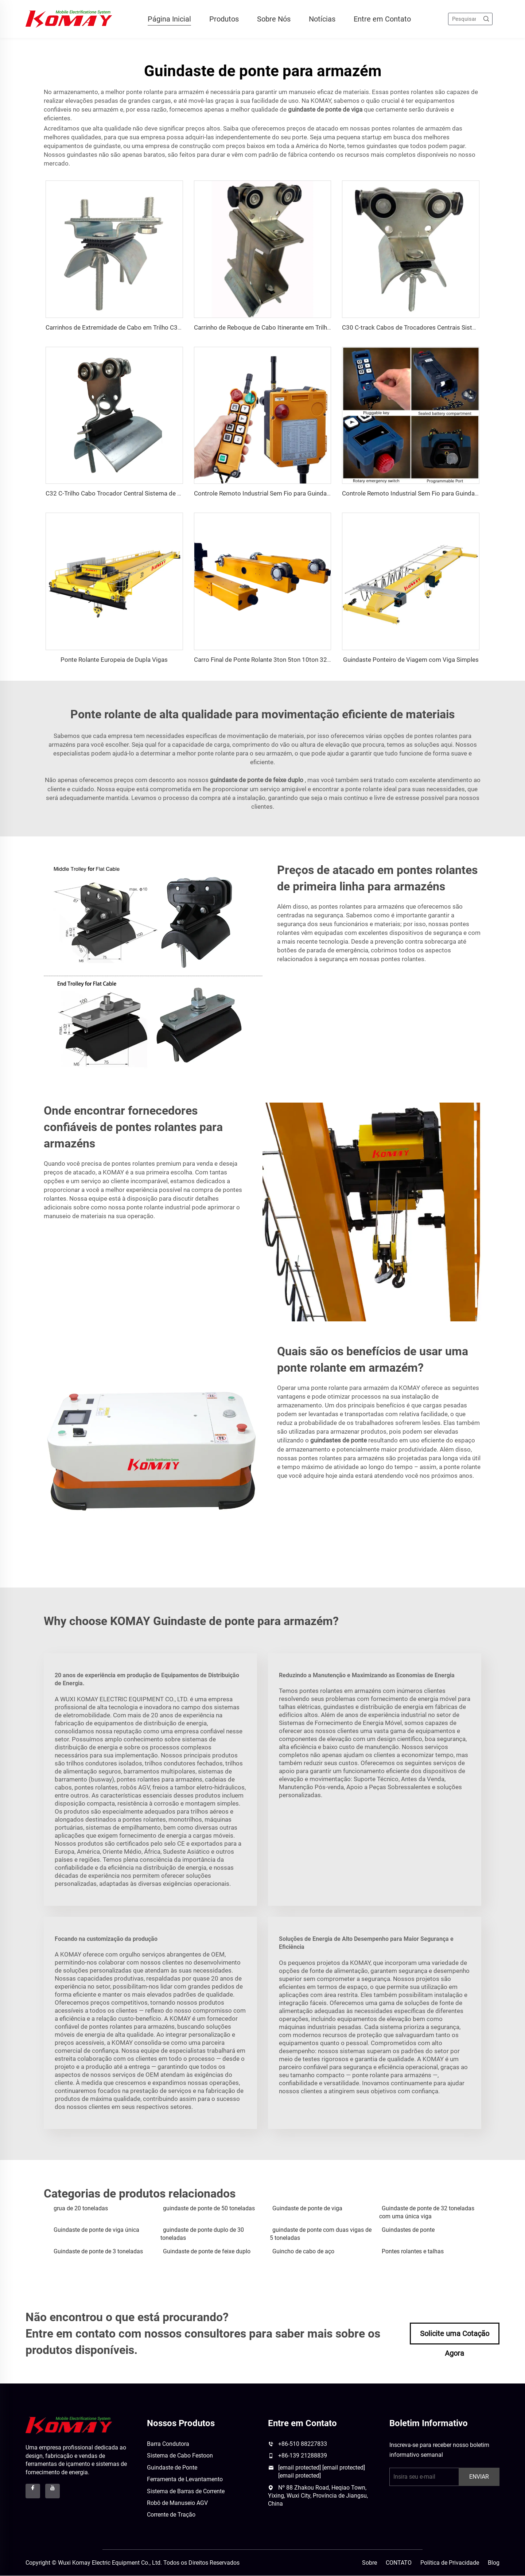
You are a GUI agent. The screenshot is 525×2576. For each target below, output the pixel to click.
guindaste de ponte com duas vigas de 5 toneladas (321, 2234)
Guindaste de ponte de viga (307, 2208)
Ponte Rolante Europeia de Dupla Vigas (114, 660)
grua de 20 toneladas (81, 2208)
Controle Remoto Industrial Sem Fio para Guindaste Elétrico (276, 493)
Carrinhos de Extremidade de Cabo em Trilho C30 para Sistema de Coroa (146, 327)
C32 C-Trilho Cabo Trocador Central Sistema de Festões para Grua (137, 493)
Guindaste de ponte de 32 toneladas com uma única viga (426, 2212)
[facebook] (33, 2491)
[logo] (69, 2425)
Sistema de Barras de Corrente (186, 2491)
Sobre (369, 2563)
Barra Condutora (168, 2444)
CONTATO (399, 2563)
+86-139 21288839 (302, 2455)
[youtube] (52, 2491)
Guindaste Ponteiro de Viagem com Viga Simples (411, 660)
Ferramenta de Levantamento (185, 2479)
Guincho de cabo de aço (303, 2251)
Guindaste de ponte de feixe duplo (206, 2251)
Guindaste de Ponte (172, 2467)
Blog (493, 2563)
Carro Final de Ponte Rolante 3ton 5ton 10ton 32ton (265, 660)
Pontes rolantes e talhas (413, 2251)
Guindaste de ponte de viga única (96, 2230)
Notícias (322, 19)
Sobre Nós (274, 19)
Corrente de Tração (171, 2514)
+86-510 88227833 (302, 2444)
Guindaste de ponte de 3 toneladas (98, 2251)
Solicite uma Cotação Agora (454, 2337)
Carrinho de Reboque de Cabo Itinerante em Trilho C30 (268, 327)
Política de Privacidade (449, 2563)
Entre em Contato (382, 19)
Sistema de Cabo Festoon (180, 2455)
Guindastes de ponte (408, 2230)
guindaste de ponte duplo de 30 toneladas (202, 2234)
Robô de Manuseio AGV (177, 2503)
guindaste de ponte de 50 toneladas (209, 2208)
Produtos (224, 19)
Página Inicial (169, 19)
